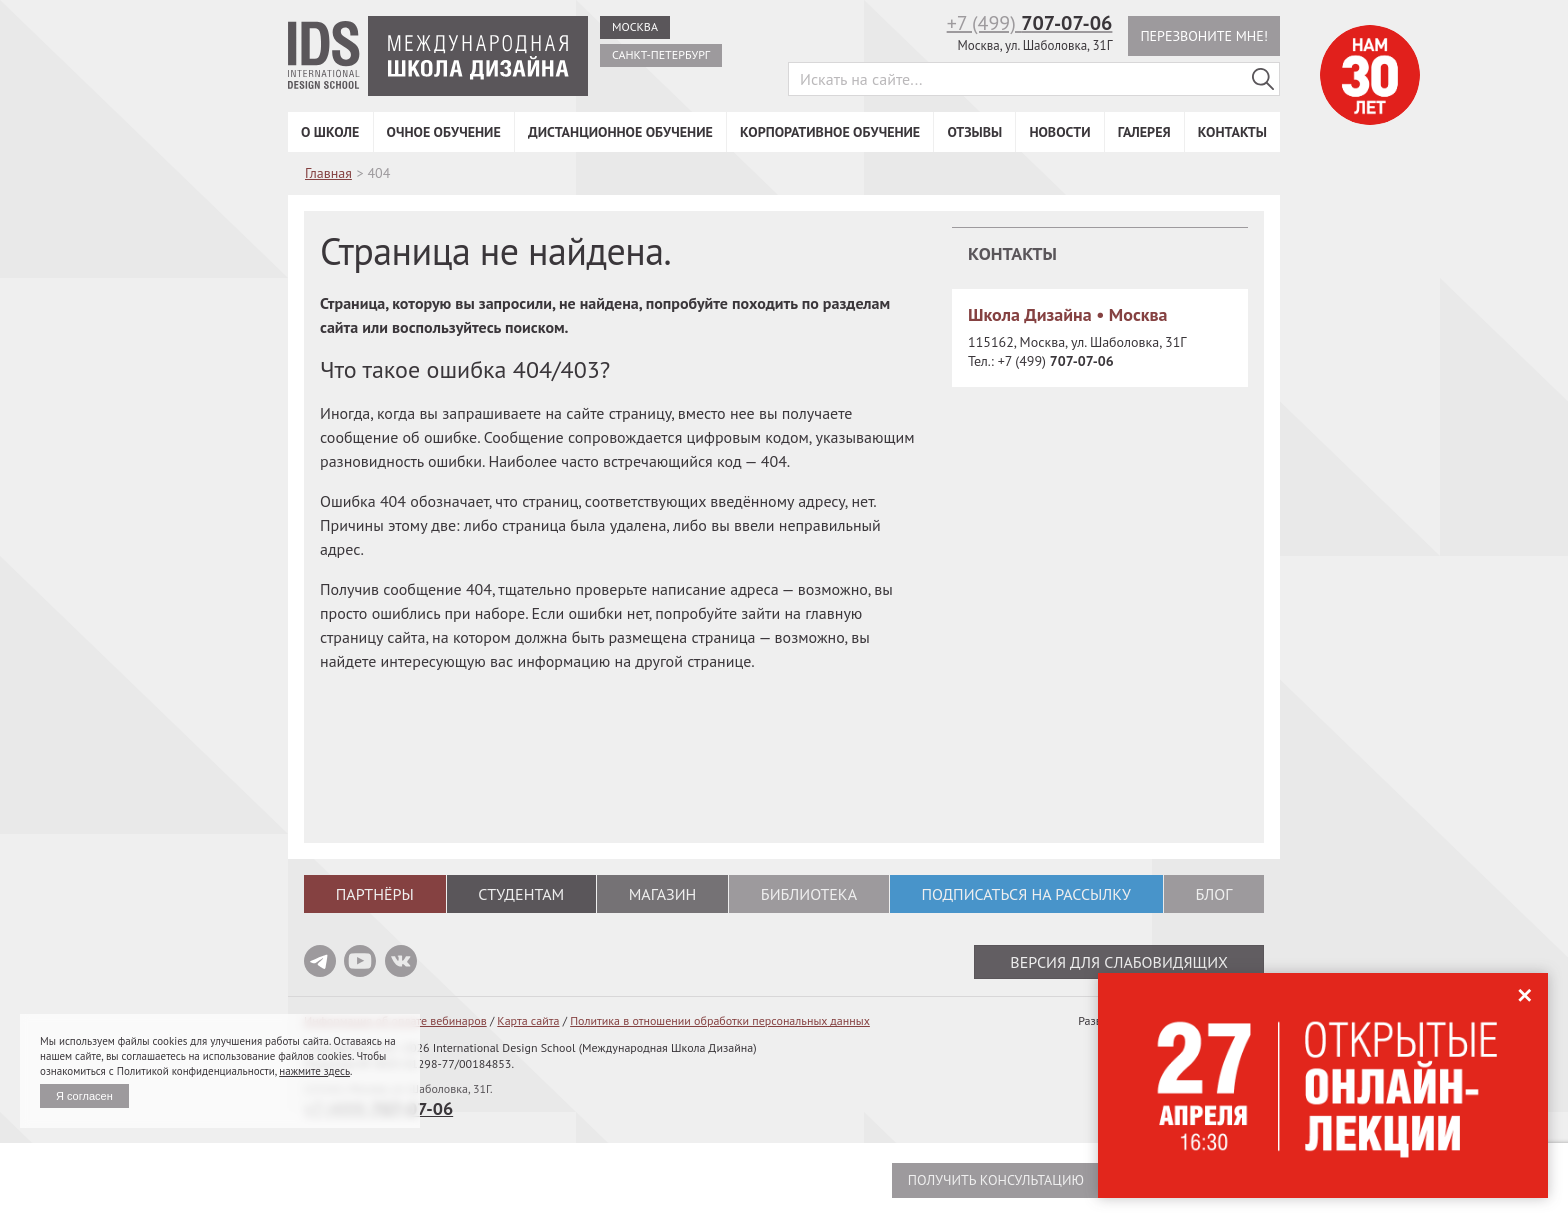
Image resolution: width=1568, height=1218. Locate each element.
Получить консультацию (996, 1180)
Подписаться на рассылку (1025, 894)
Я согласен (84, 1096)
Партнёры (375, 894)
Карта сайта (528, 1020)
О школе (330, 132)
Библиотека (809, 894)
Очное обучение (444, 132)
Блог (1213, 894)
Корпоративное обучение (830, 132)
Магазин (663, 894)
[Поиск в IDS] (1263, 79)
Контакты (1232, 132)
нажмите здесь (314, 1071)
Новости (1059, 132)
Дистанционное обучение (620, 132)
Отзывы (974, 132)
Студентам (521, 894)
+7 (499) (1030, 23)
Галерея (1144, 132)
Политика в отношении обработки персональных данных (720, 1020)
